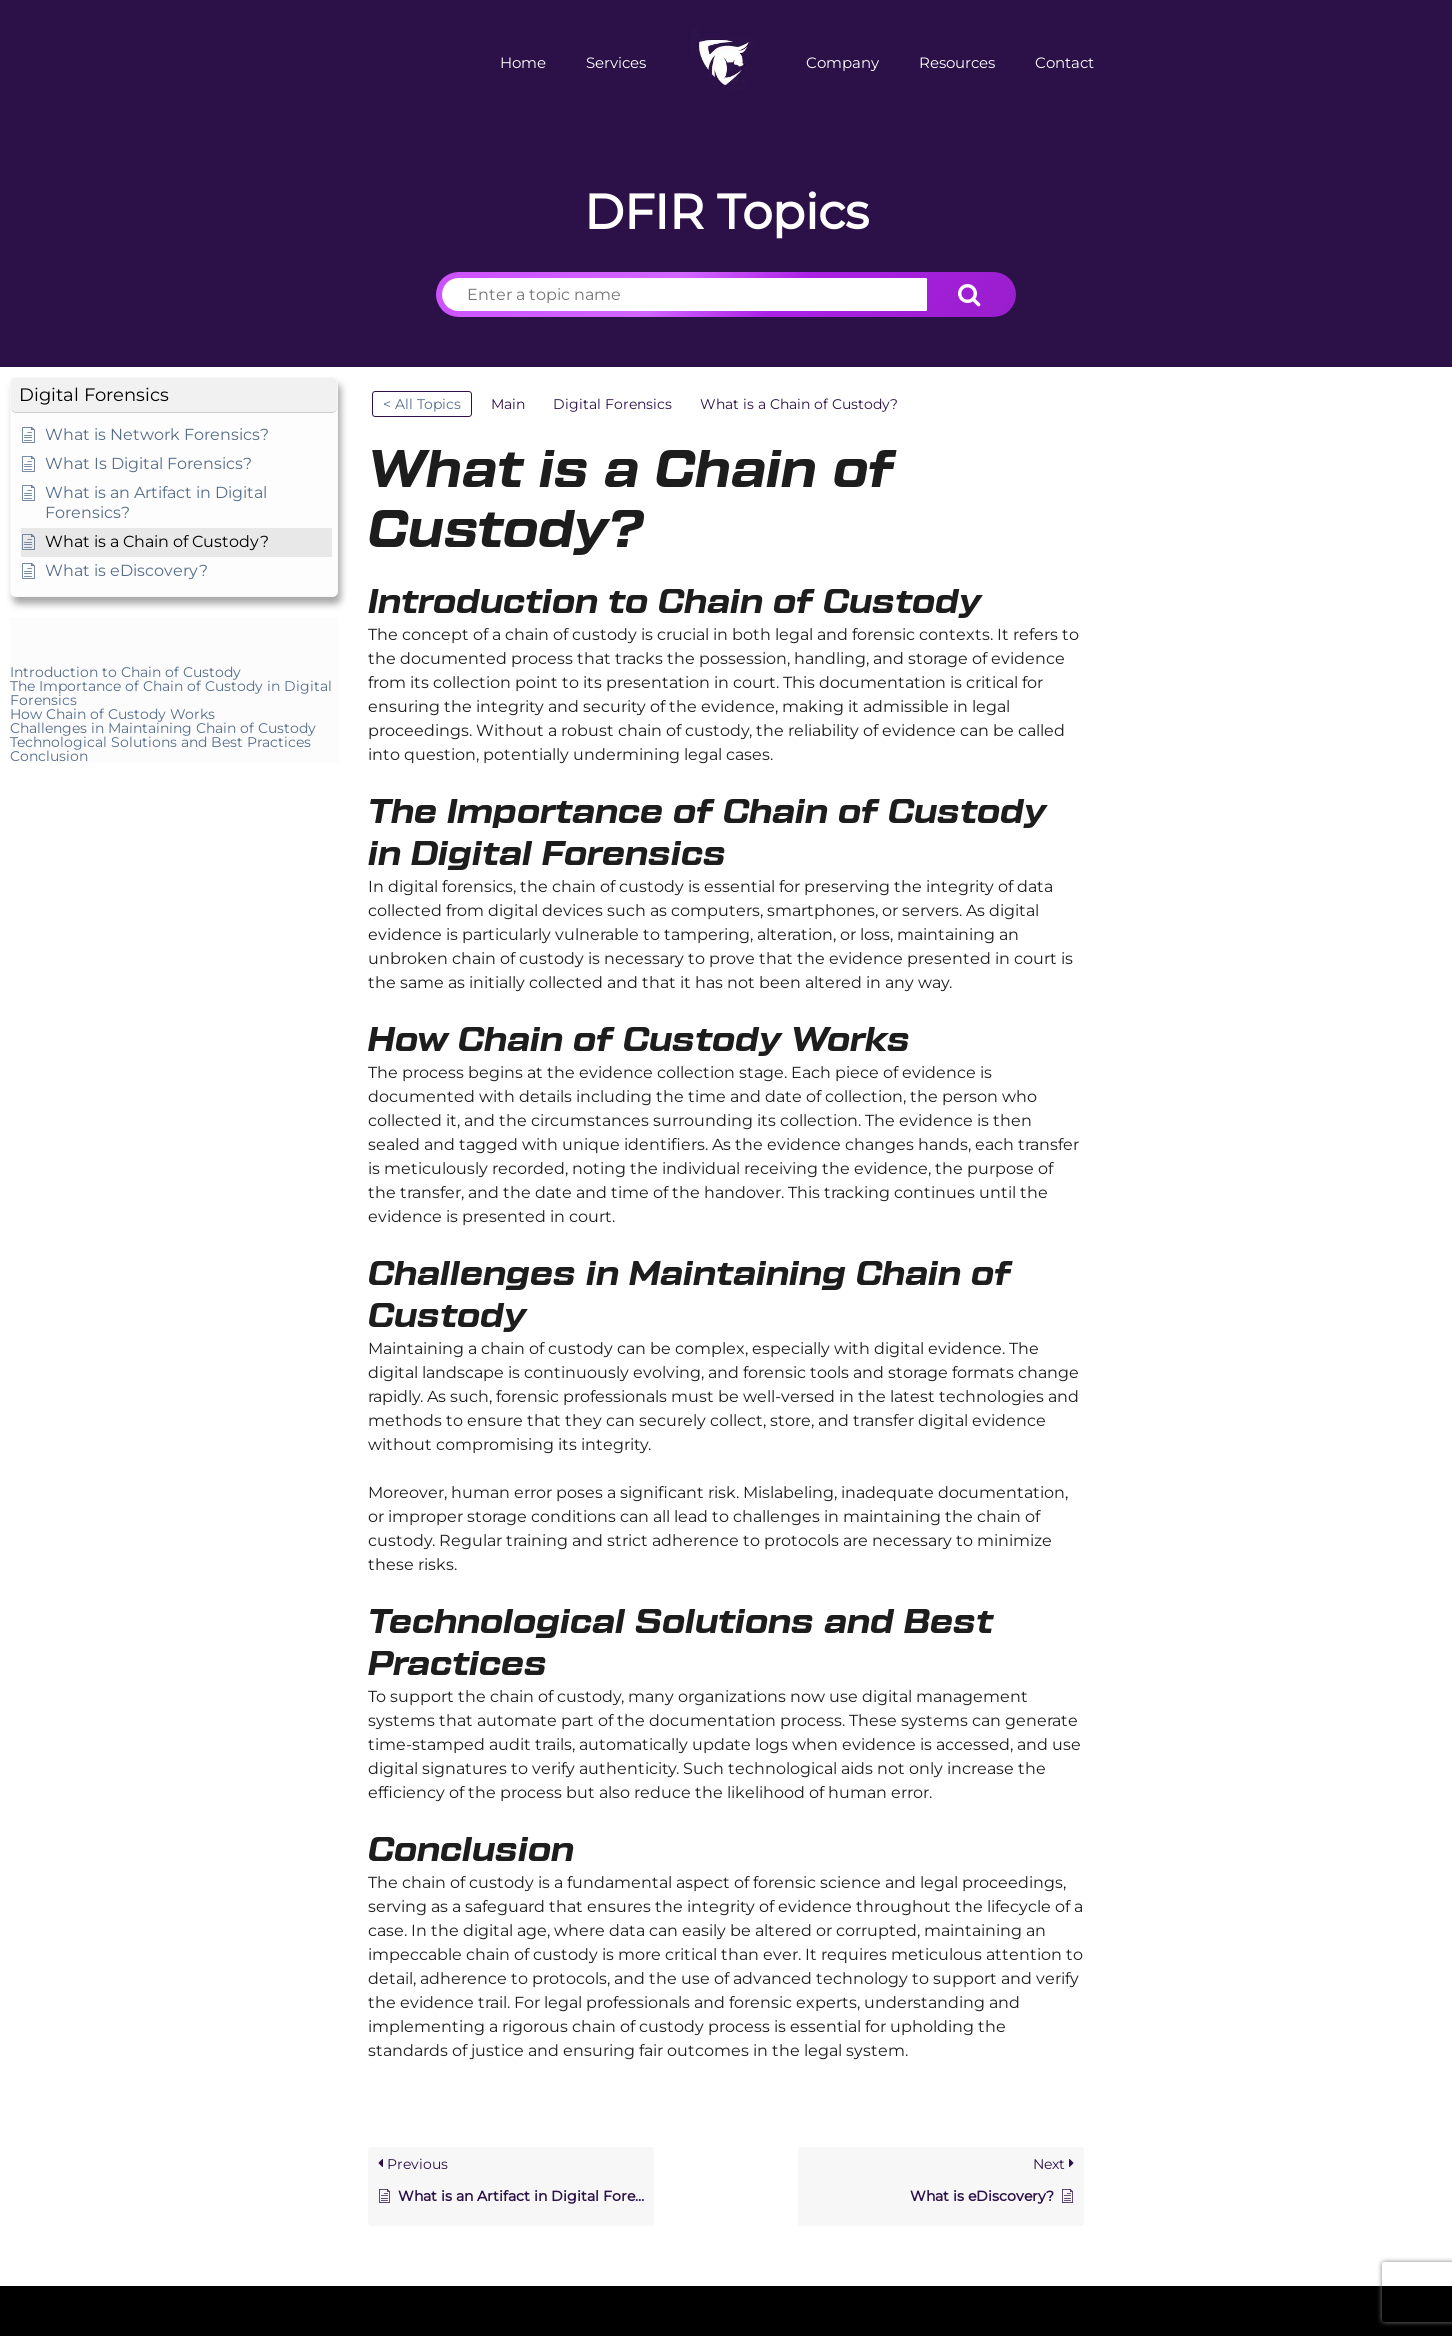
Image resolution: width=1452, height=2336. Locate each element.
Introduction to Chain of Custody (125, 672)
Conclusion (49, 756)
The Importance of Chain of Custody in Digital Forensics (171, 693)
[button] (174, 395)
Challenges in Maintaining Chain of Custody (163, 728)
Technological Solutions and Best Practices (160, 742)
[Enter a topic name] (684, 294)
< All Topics (422, 404)
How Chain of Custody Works (112, 714)
